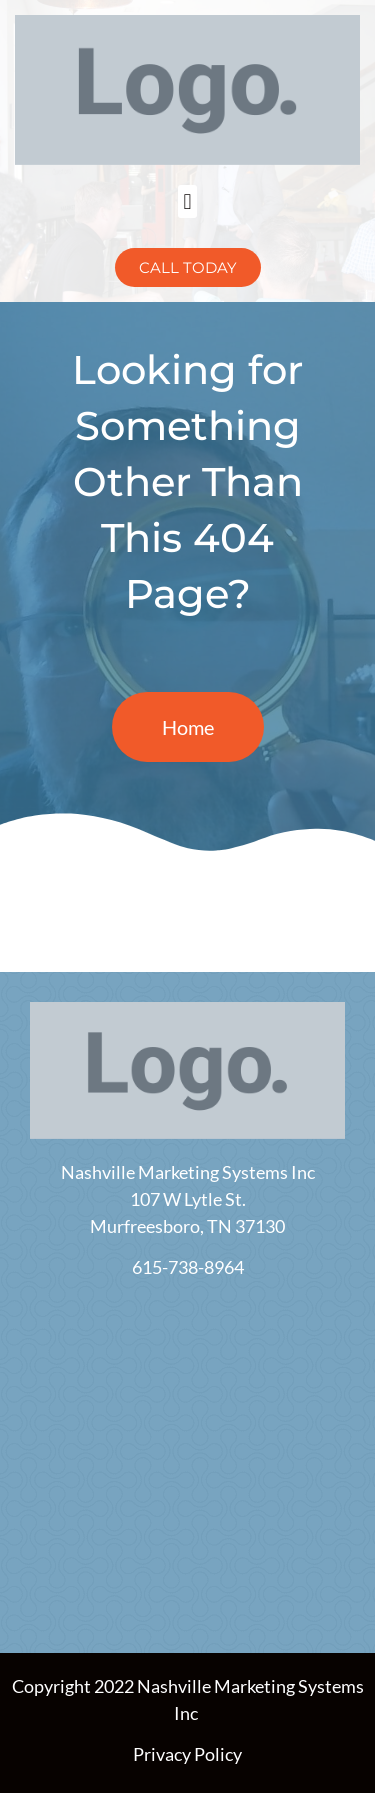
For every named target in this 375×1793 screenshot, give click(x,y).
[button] (187, 201)
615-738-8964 (188, 1267)
